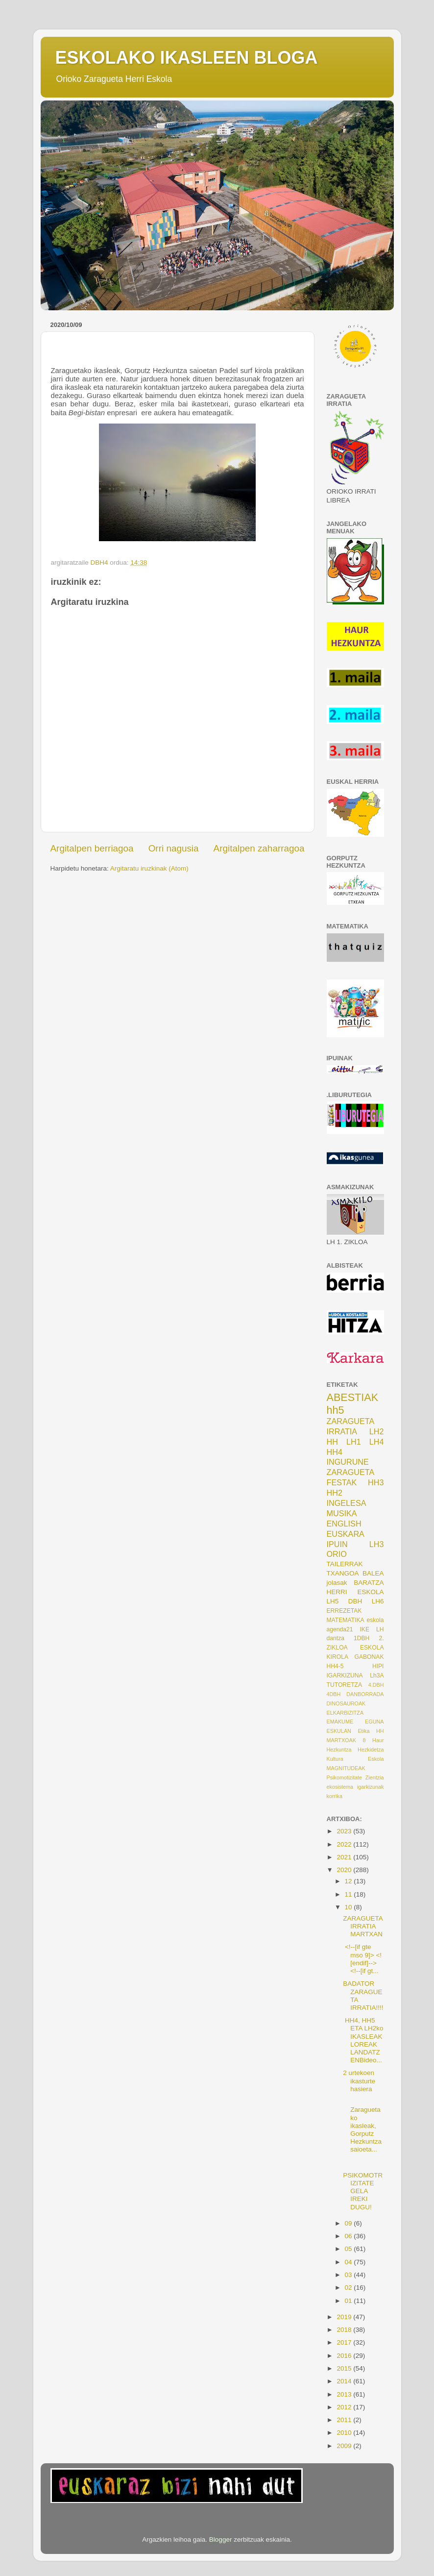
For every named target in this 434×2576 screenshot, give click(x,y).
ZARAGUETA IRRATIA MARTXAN (363, 1926)
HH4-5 (335, 1666)
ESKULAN (339, 1731)
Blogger (220, 2539)
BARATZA (369, 1582)
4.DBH (376, 1685)
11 (349, 1894)
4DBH (334, 1694)
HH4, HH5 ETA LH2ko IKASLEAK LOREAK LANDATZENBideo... (363, 2040)
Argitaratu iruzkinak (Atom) (149, 868)
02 (349, 2287)
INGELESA (346, 1503)
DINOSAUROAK (346, 1703)
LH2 (376, 1431)
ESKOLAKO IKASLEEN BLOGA (186, 58)
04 (349, 2262)
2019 (345, 2317)
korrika (334, 1796)
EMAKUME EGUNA (355, 1722)
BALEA (373, 1573)
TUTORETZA (344, 1684)
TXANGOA (343, 1573)
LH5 (333, 1601)
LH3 (376, 1544)
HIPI (378, 1666)
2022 (345, 1844)
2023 (345, 1831)
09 (349, 2223)
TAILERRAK (345, 1564)
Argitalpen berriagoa (92, 848)
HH (332, 1441)
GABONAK (369, 1656)
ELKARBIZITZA (345, 1713)
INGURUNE (348, 1461)
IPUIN (337, 1544)
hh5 (335, 1410)
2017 (345, 2342)
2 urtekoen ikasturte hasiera (359, 2080)
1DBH (361, 1638)
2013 (345, 2394)
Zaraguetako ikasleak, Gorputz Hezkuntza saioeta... (362, 2125)
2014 (345, 2381)
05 (349, 2248)
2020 (345, 1870)
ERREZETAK (344, 1610)
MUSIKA (342, 1513)
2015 (345, 2368)
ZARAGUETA (351, 1472)
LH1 (353, 1441)
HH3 (376, 1482)
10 (349, 1907)
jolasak (337, 1582)
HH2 (334, 1492)
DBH (355, 1601)
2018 (345, 2329)
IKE (364, 1629)
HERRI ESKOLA (355, 1592)
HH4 (334, 1452)
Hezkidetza (371, 1749)
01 (349, 2300)
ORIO (337, 1554)
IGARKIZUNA (345, 1675)
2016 (345, 2355)
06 (349, 2236)
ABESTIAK (353, 1397)
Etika (363, 1731)
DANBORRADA (365, 1694)
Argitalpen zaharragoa (259, 848)
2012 (345, 2407)
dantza (335, 1638)
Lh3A (377, 1675)
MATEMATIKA (345, 1620)
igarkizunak (370, 1787)
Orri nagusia (173, 848)
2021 (345, 1857)
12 (349, 1881)
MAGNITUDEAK (346, 1768)
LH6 (378, 1601)
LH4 (376, 1441)
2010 (345, 2432)
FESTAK (342, 1482)
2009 (345, 2446)
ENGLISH (344, 1523)
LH (380, 1629)
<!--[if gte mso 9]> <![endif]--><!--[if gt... (362, 1959)
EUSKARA (345, 1533)
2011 (345, 2420)
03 (349, 2274)
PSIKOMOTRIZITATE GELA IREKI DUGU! (363, 2191)
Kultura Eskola (355, 1759)
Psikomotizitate (344, 1777)
